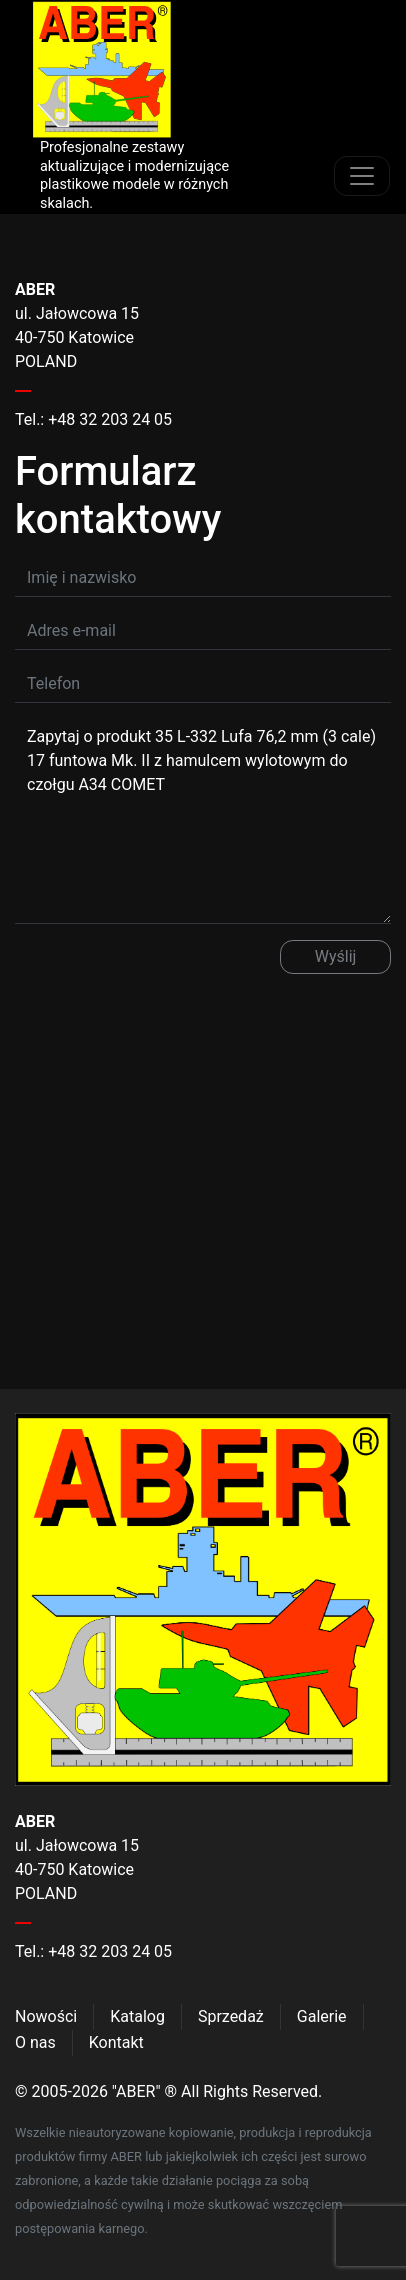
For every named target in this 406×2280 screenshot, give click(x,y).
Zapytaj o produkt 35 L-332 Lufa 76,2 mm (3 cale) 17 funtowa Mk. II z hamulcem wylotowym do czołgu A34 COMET (203, 821)
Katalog (137, 2016)
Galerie (322, 2016)
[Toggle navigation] (362, 176)
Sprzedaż (231, 2016)
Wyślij (336, 956)
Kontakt (116, 2042)
